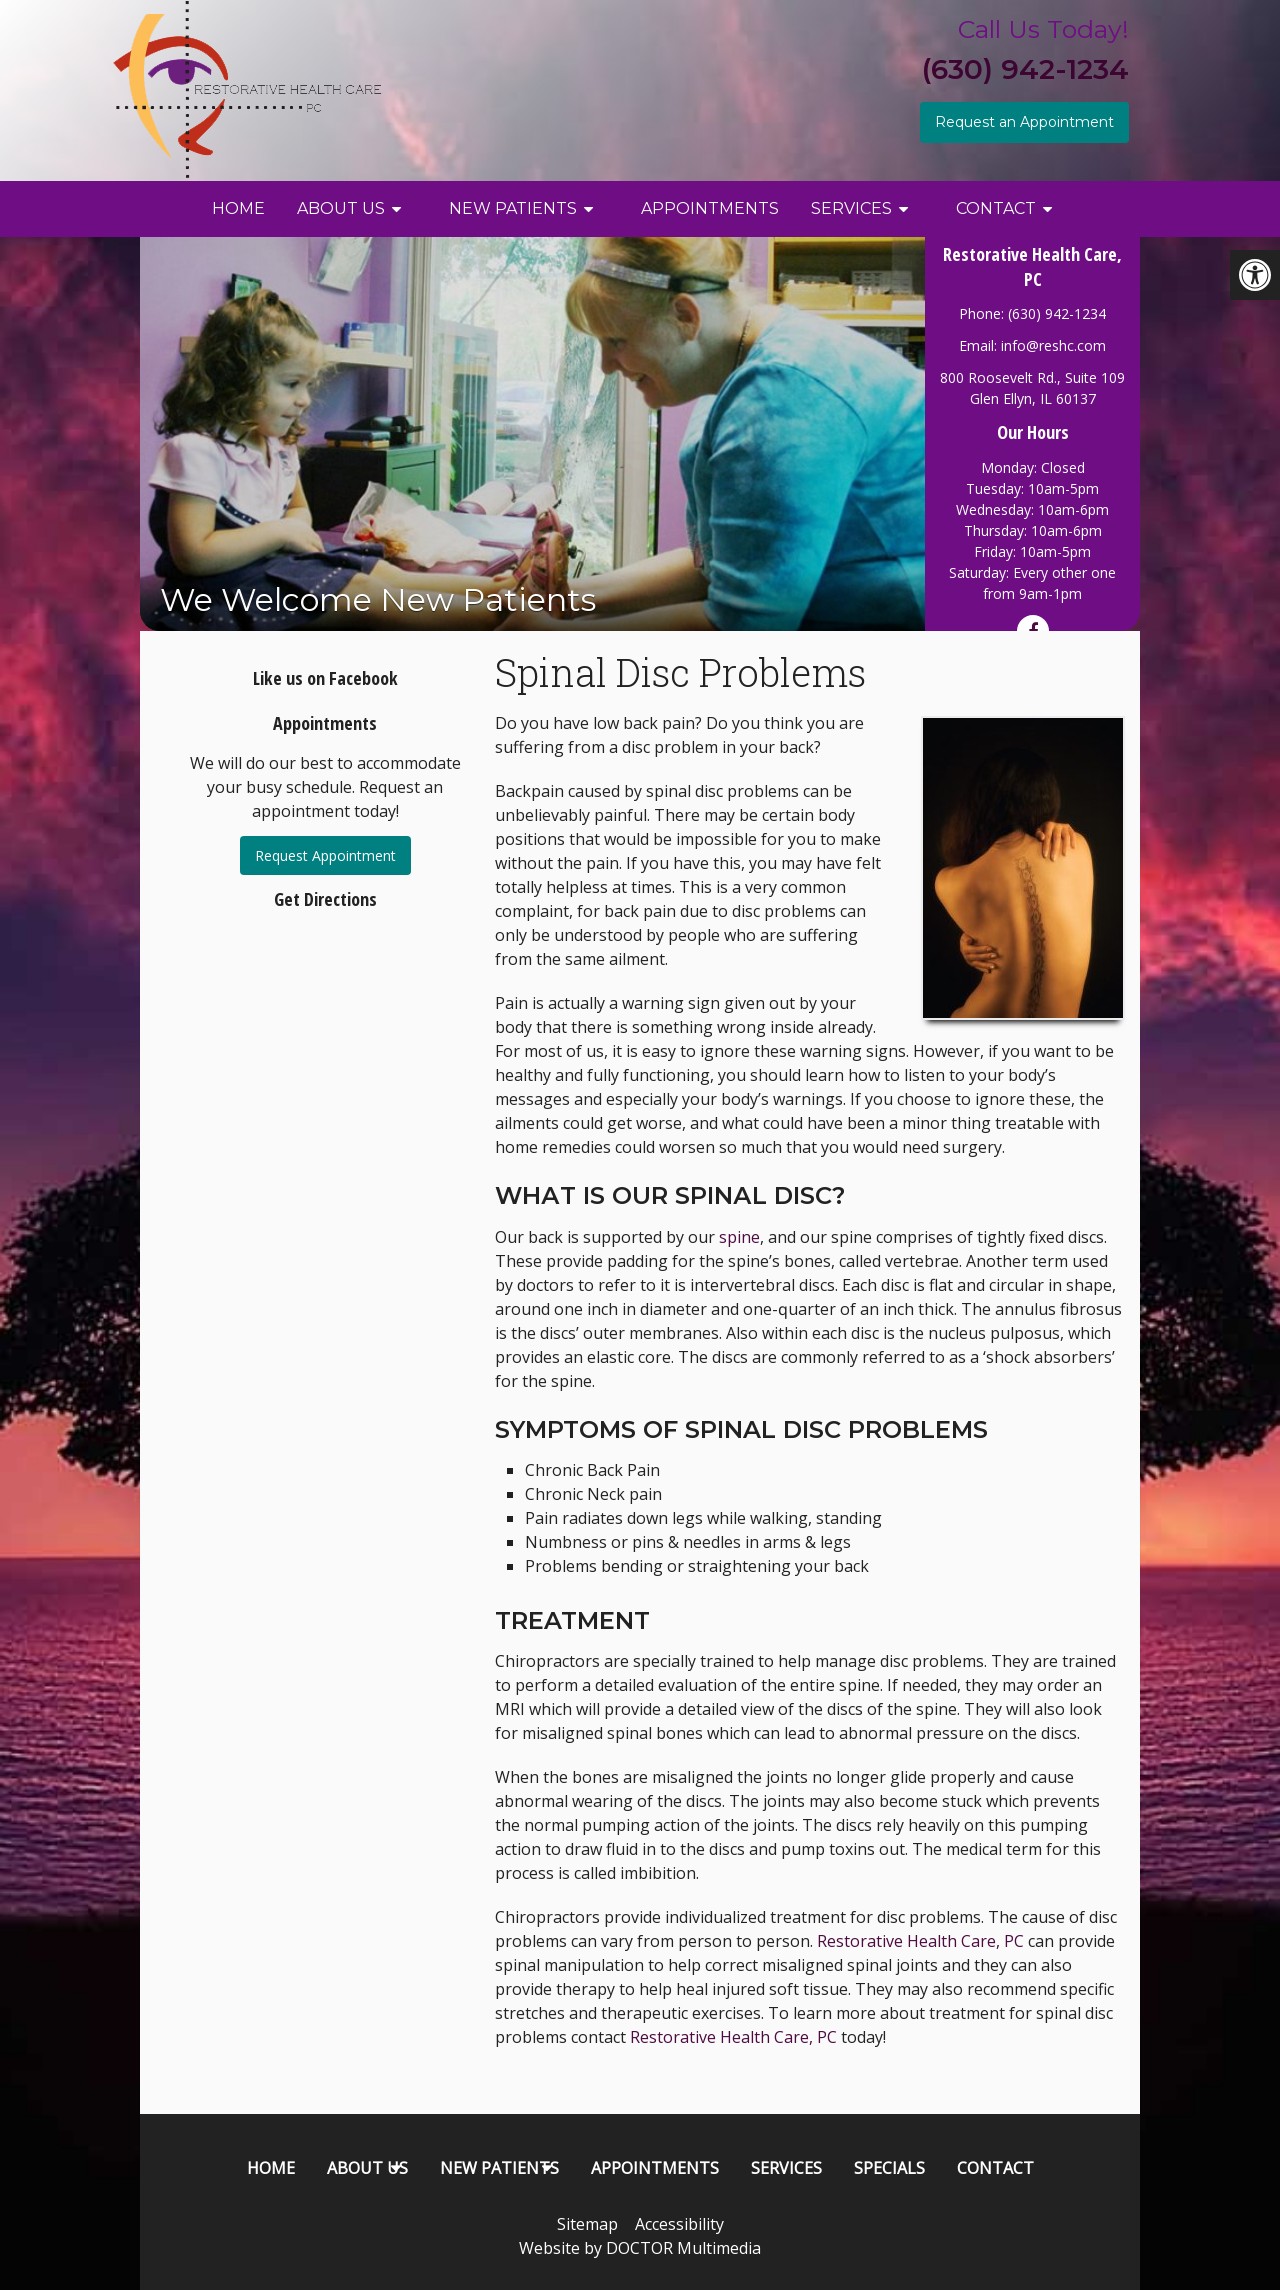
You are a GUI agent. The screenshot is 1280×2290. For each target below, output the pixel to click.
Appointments (710, 208)
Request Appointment (325, 855)
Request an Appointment (1024, 122)
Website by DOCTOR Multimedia (640, 2248)
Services (851, 208)
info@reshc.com (1053, 345)
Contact (996, 208)
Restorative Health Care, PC (920, 1941)
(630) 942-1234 (1025, 69)
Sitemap (587, 2224)
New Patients (513, 208)
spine (739, 1237)
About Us (341, 208)
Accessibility (679, 2224)
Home (238, 208)
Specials (889, 2168)
